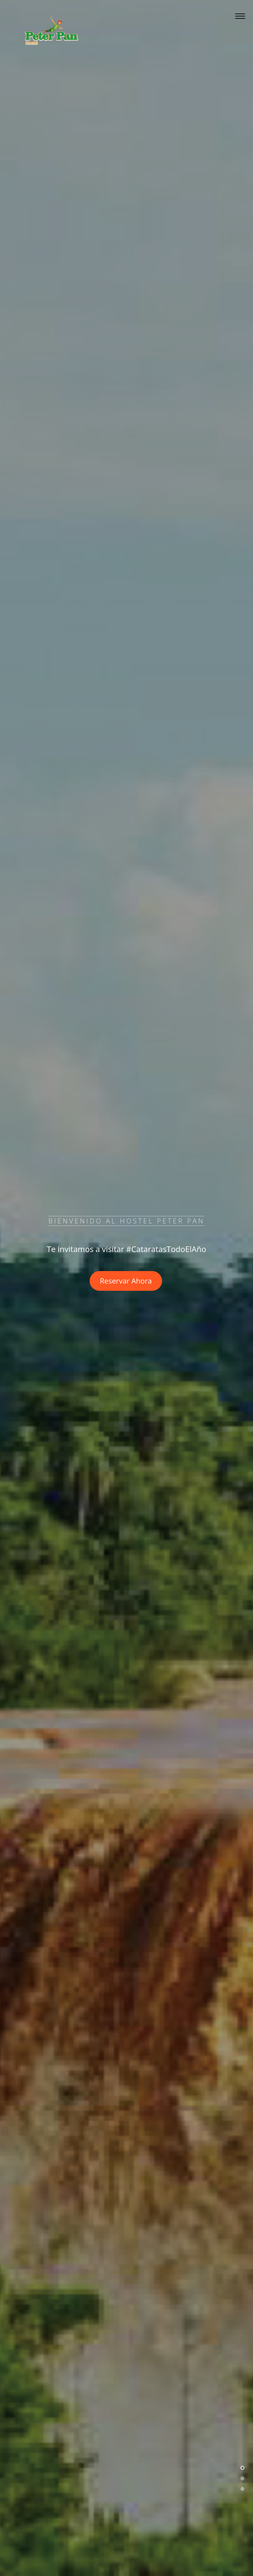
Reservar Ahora (126, 1281)
